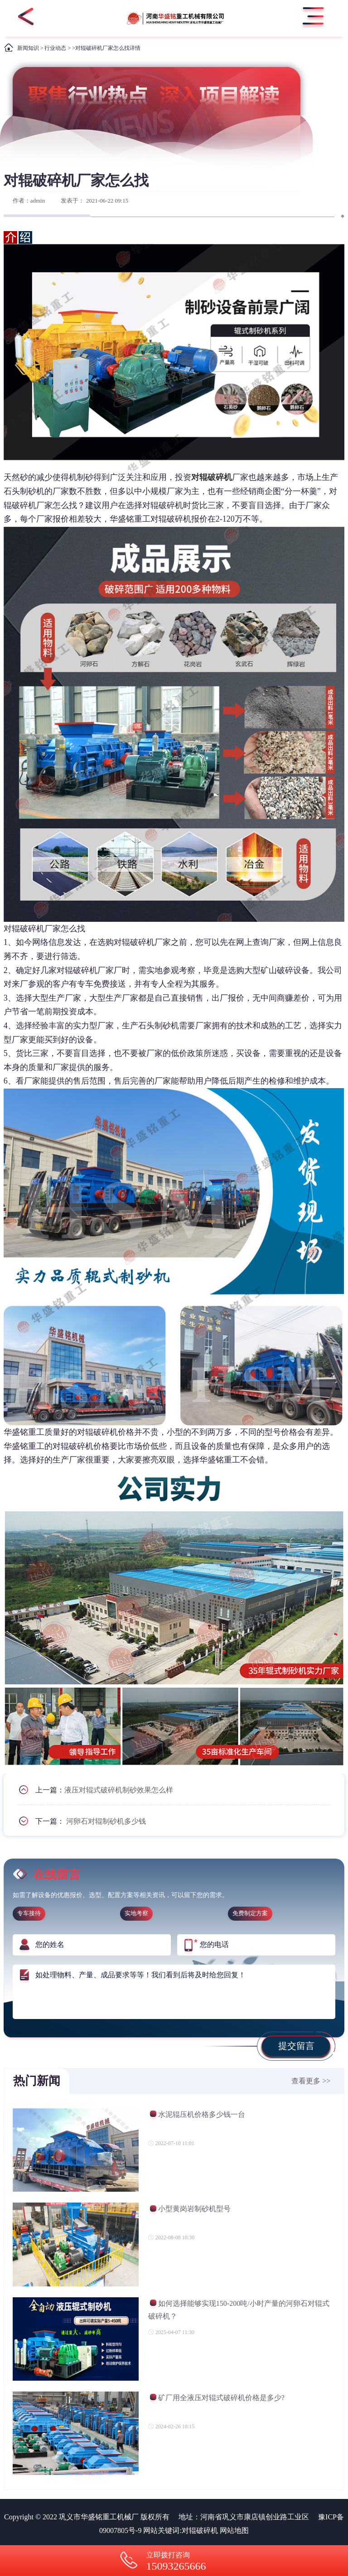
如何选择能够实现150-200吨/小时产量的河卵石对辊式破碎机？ (238, 2310)
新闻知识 (28, 48)
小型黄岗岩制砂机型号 (189, 2210)
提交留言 (296, 2046)
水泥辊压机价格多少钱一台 (196, 2116)
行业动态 (55, 48)
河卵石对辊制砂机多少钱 (106, 1821)
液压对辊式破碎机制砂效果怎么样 (118, 1790)
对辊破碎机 (200, 2530)
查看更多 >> (310, 2081)
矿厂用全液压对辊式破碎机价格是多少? (216, 2399)
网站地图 (234, 2530)
